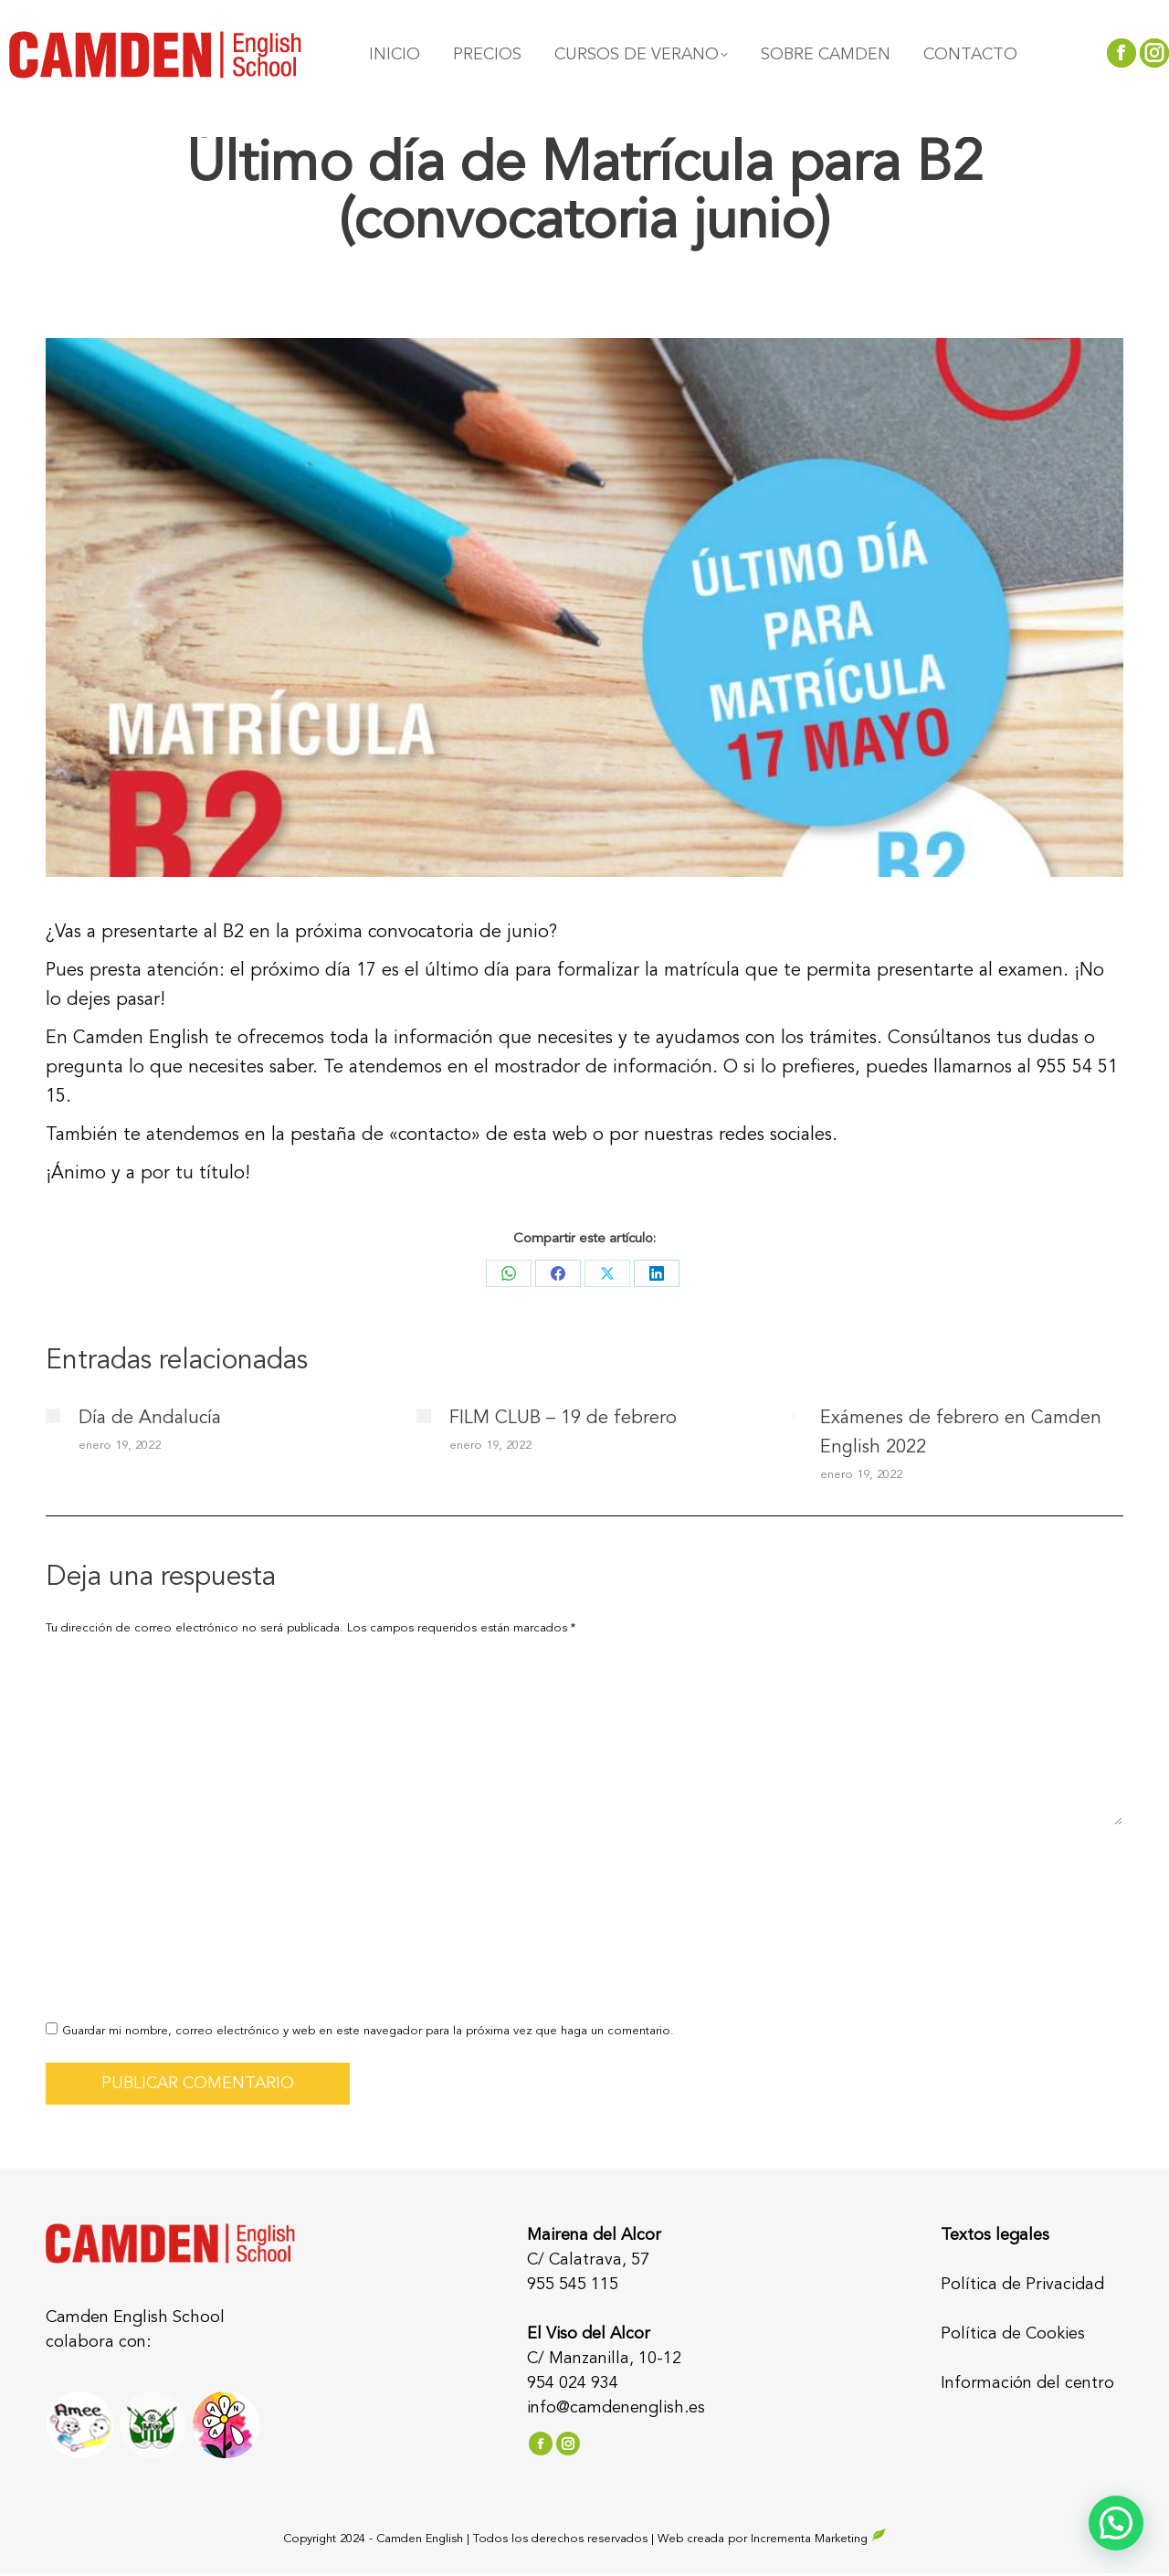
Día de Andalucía (150, 1418)
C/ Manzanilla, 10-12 (604, 2358)
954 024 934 (572, 2383)
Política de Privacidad (1022, 2284)
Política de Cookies (1013, 2334)
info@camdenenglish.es (616, 2408)
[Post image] (53, 1416)
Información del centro (1027, 2383)
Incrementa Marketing (818, 2539)
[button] (1116, 2523)
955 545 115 (572, 2284)
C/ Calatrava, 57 (588, 2260)
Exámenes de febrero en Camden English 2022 (960, 1433)
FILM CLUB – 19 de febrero (563, 1418)
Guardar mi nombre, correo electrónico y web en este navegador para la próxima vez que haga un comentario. (368, 2031)
